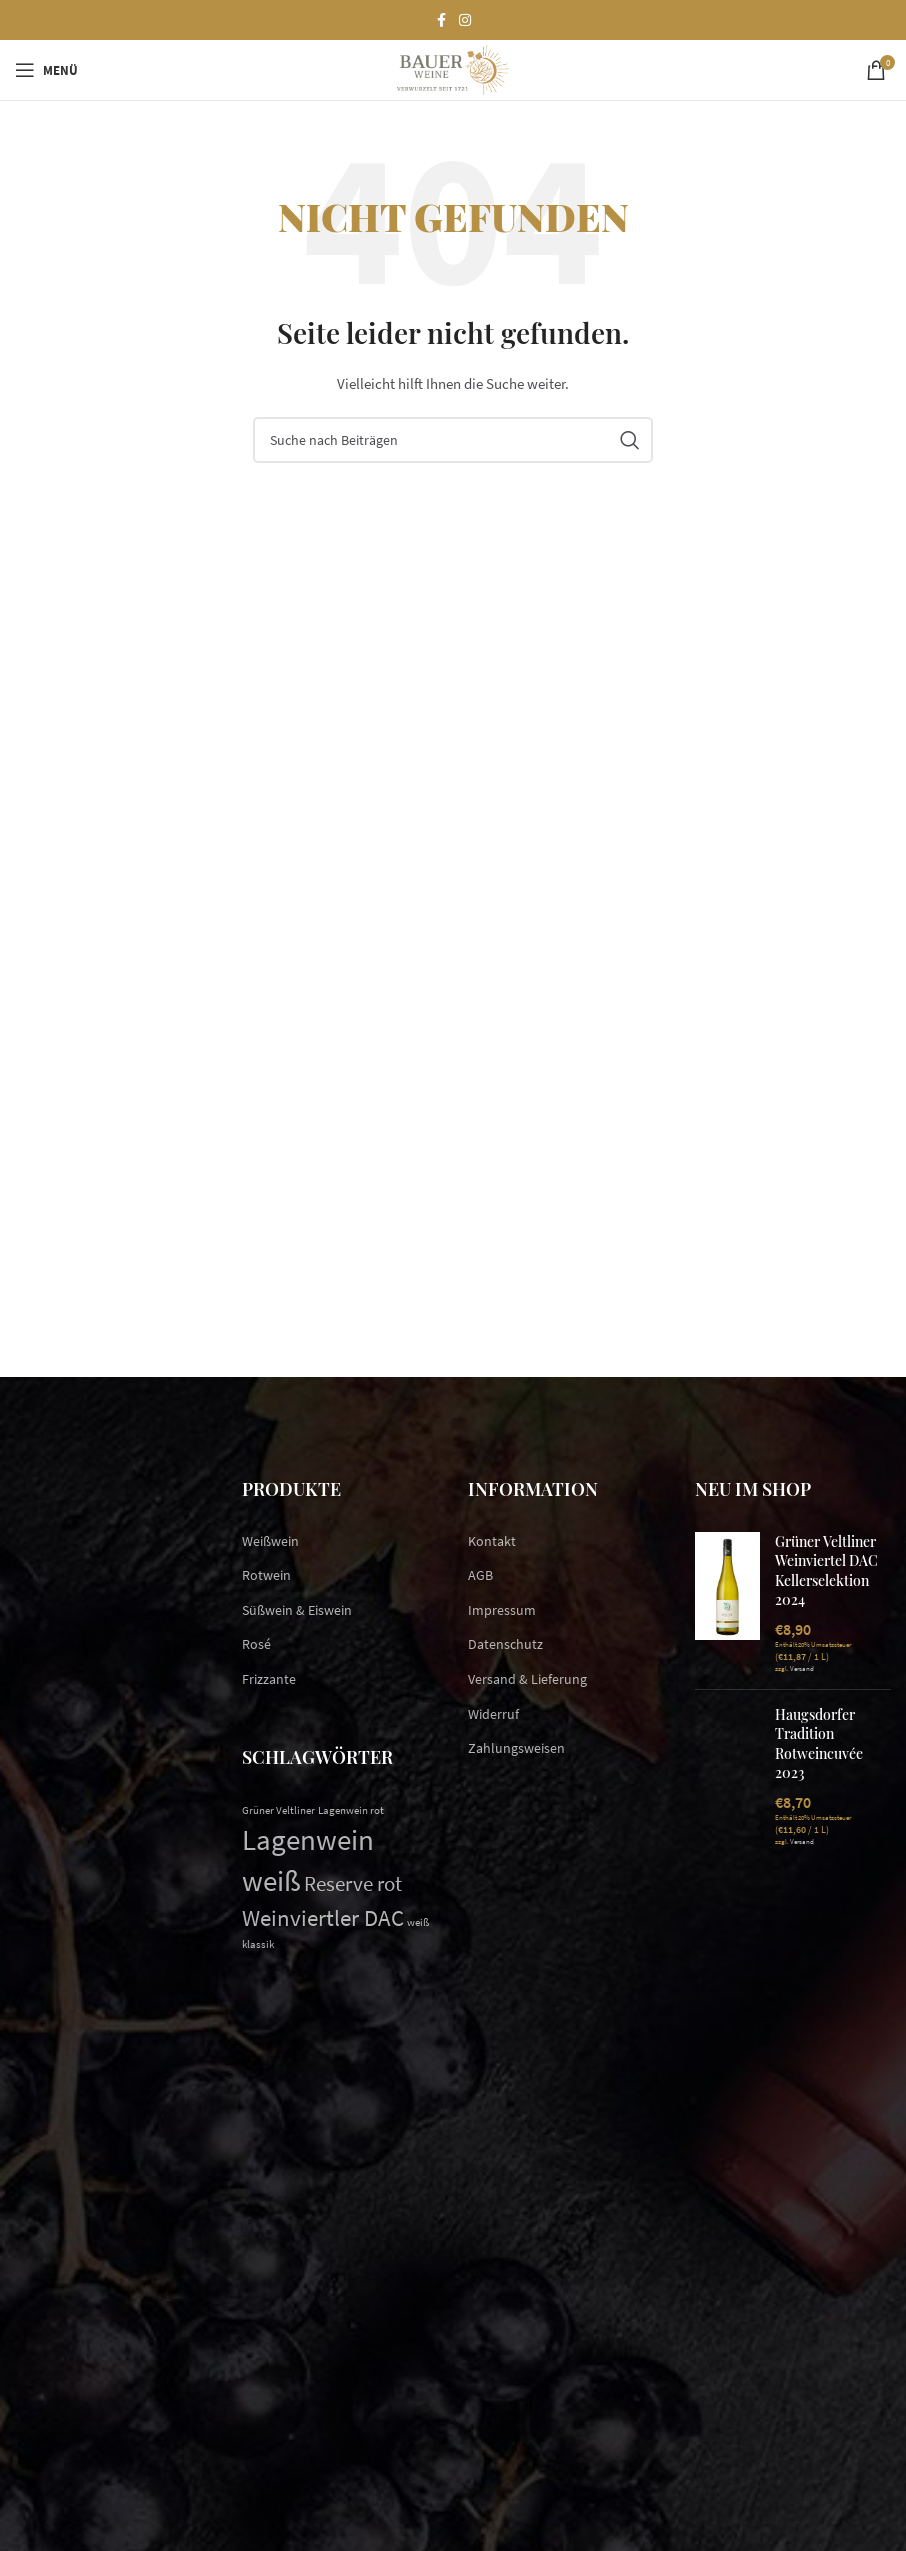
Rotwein (266, 1575)
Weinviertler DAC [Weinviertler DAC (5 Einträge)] (323, 1917)
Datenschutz (505, 1644)
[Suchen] (453, 440)
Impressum (502, 1610)
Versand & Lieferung (527, 1679)
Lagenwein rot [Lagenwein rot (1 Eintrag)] (351, 1810)
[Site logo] (452, 68)
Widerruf (493, 1714)
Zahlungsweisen (516, 1748)
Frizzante (269, 1679)
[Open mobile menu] (46, 70)
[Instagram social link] (465, 20)
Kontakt (492, 1541)
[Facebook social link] (441, 20)
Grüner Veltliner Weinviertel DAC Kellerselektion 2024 (826, 1571)
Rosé (256, 1644)
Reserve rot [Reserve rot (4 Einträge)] (353, 1883)
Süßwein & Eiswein (297, 1610)
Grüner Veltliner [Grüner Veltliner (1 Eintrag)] (278, 1810)
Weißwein (270, 1541)
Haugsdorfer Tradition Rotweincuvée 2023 (819, 1744)
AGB (480, 1575)
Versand (802, 1668)
